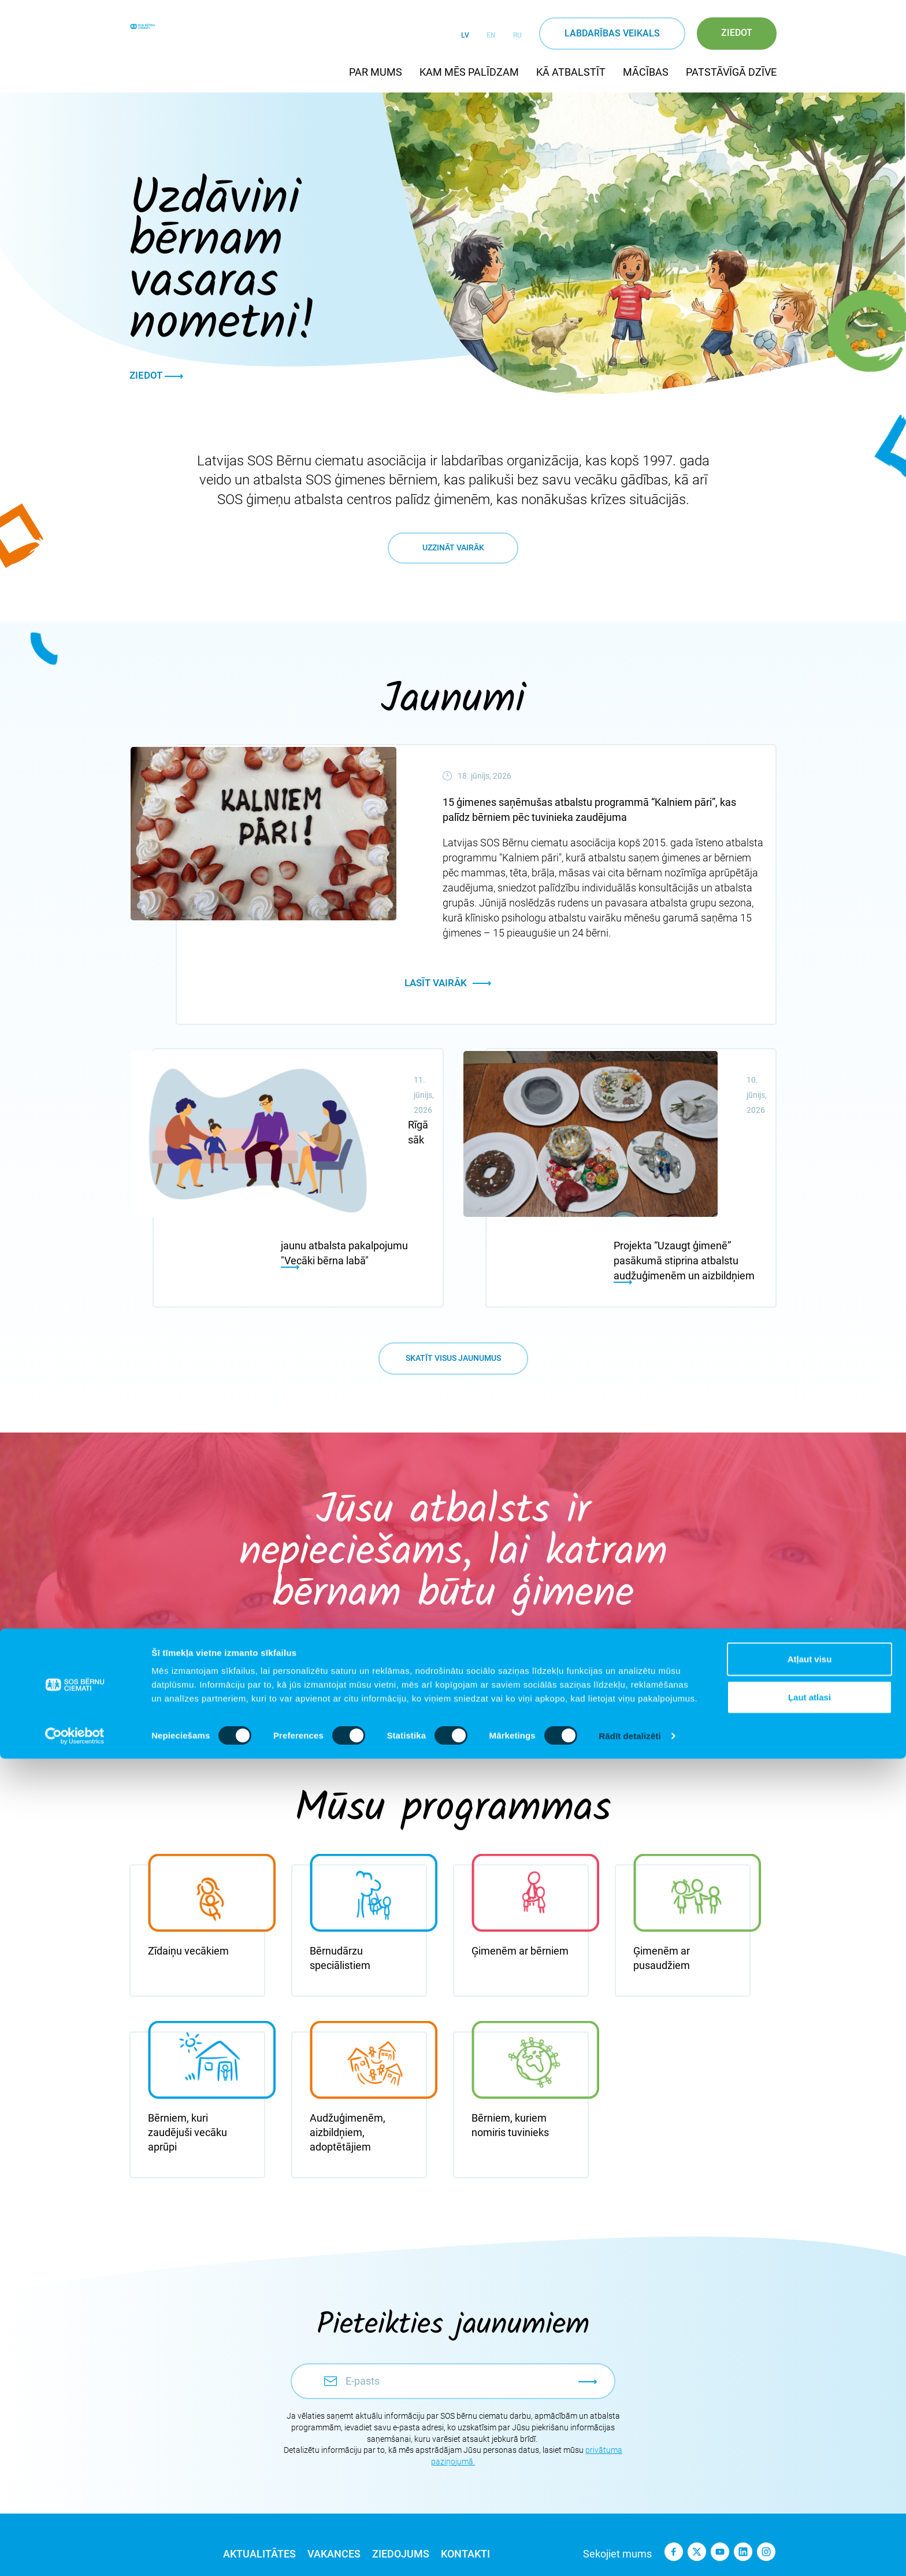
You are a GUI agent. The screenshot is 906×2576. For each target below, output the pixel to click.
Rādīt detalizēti (629, 2553)
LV (465, 35)
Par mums (375, 72)
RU (517, 35)
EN (491, 35)
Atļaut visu (810, 2476)
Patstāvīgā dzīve (731, 72)
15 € (389, 1589)
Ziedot (736, 32)
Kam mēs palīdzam (469, 72)
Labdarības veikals (612, 33)
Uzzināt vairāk (453, 633)
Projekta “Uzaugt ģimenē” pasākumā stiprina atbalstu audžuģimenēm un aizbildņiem (684, 1174)
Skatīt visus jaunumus (453, 1287)
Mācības (646, 72)
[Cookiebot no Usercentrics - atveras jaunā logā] (74, 2553)
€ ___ (645, 1589)
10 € (261, 1589)
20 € (517, 1589)
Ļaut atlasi (809, 2514)
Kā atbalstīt (571, 72)
